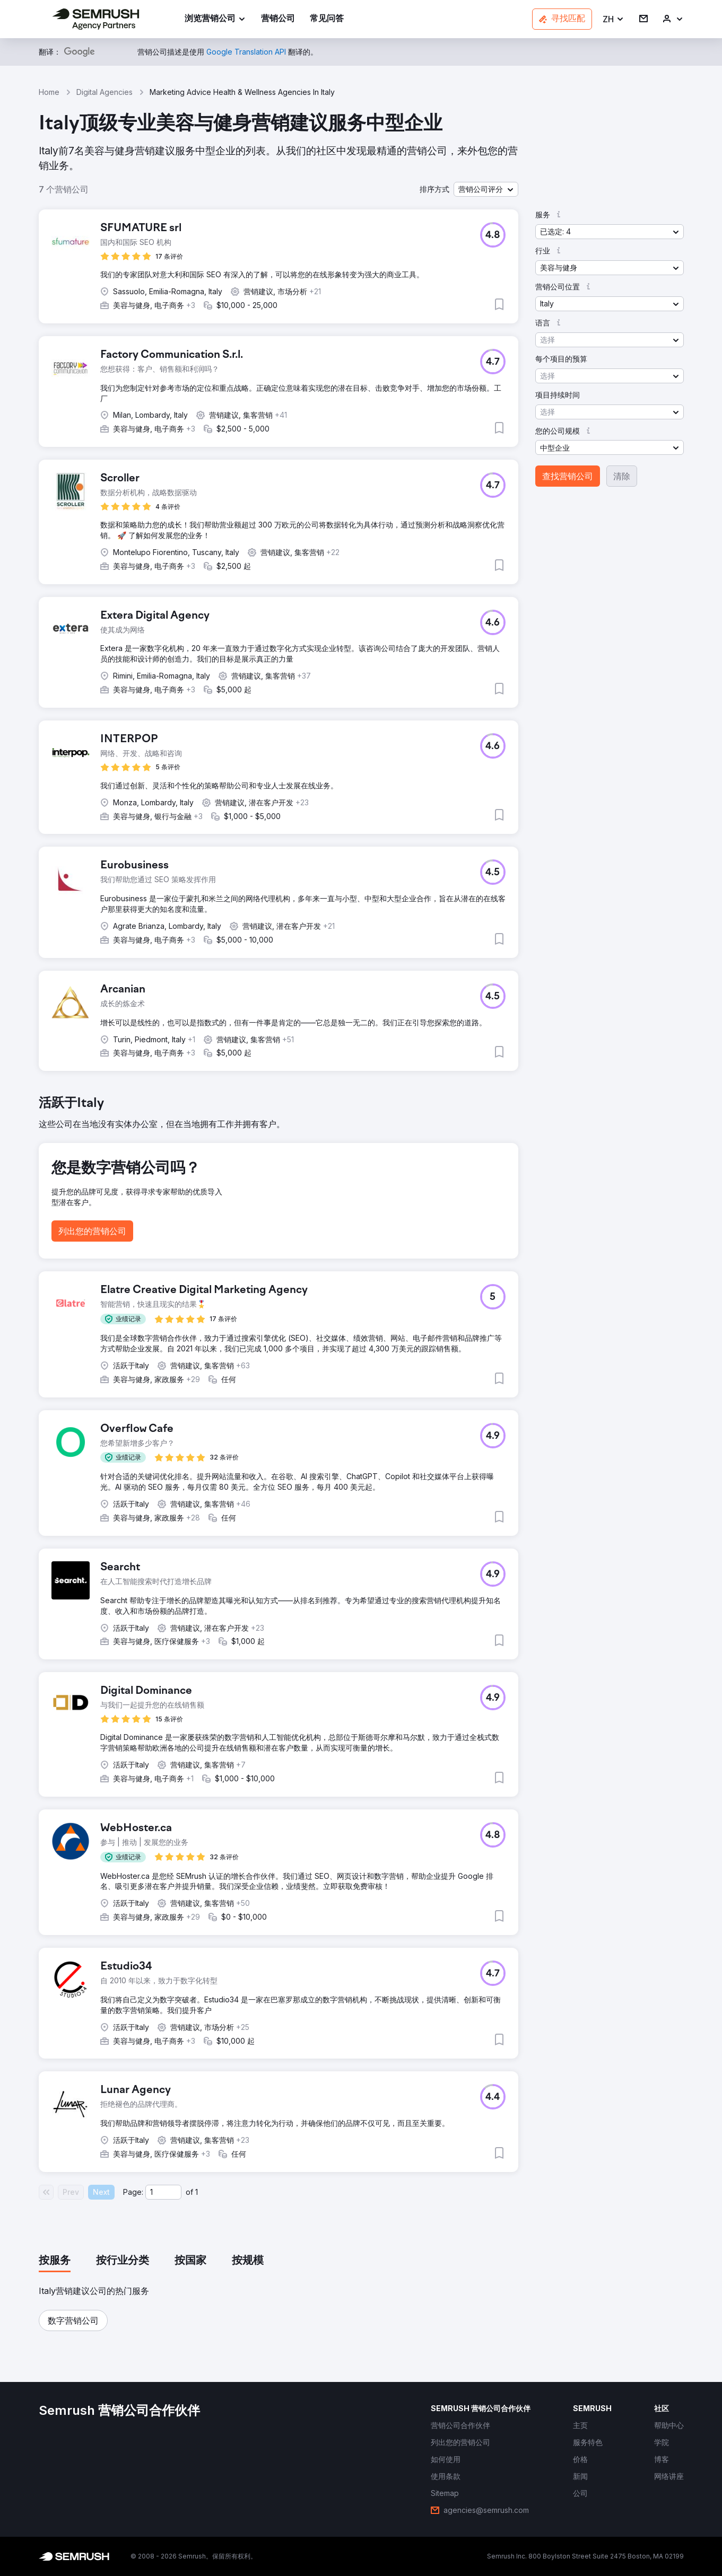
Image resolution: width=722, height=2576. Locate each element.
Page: (133, 2191)
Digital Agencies (104, 91)
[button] (613, 19)
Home (49, 91)
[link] (278, 19)
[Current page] (163, 2192)
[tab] (55, 2261)
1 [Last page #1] (196, 2191)
